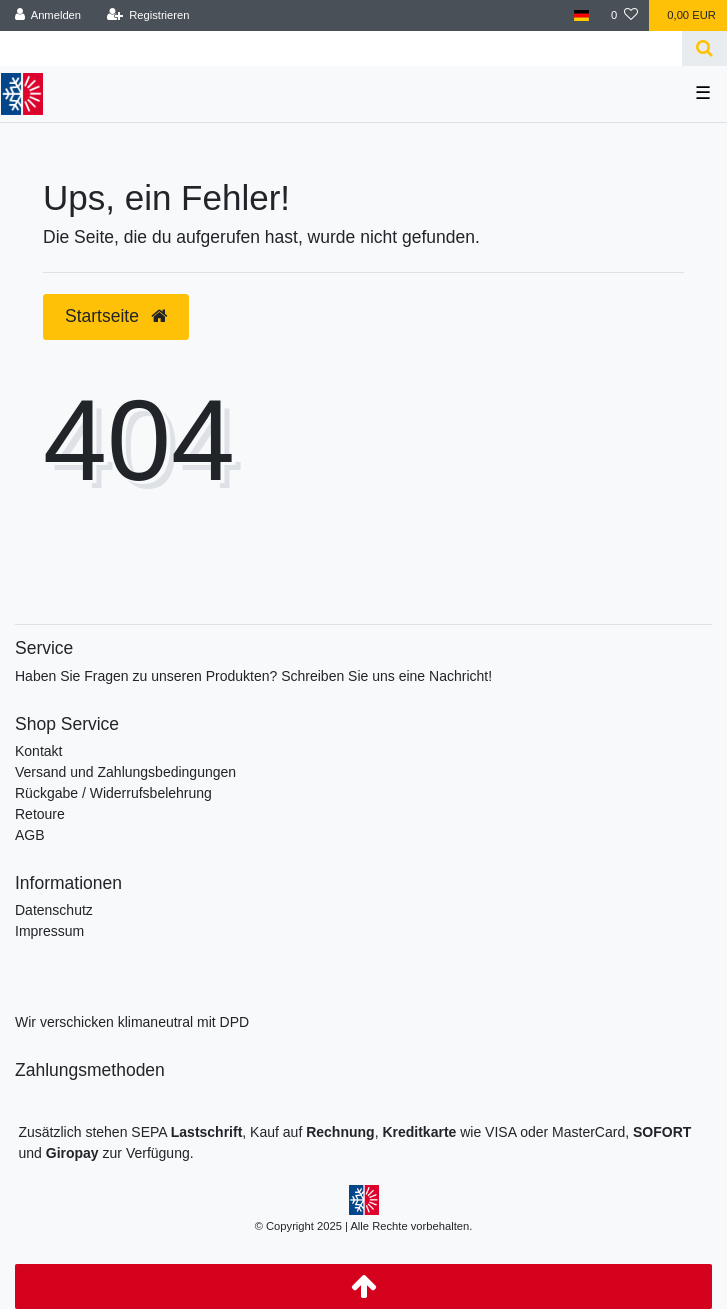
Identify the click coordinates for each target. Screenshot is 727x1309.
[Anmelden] (48, 15)
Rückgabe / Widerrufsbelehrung (113, 793)
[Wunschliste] (624, 15)
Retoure (40, 814)
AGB (30, 835)
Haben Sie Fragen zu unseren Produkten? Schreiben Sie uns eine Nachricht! (253, 676)
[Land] (581, 15)
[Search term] (341, 48)
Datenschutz (54, 910)
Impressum (49, 931)
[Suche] (704, 48)
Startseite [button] (116, 316)
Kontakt (38, 751)
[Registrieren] (147, 15)
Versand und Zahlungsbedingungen (125, 772)
